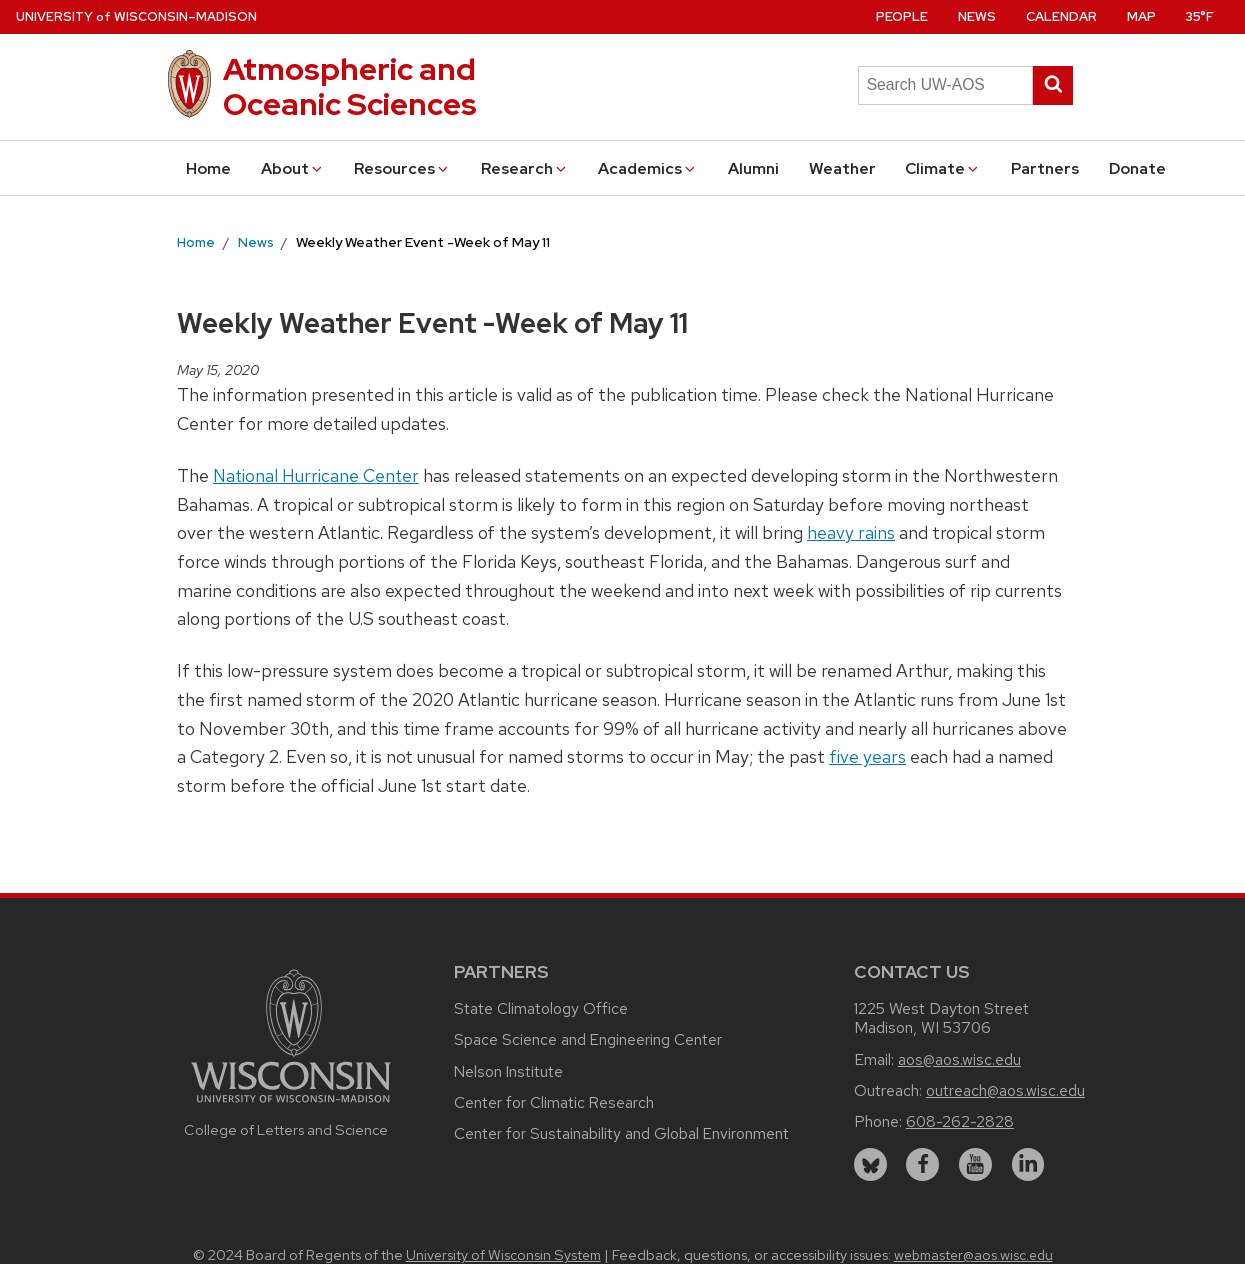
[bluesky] (870, 1164)
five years (867, 756)
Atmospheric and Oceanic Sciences (350, 86)
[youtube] (975, 1164)
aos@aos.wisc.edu (959, 1059)
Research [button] (525, 168)
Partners (1045, 168)
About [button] (293, 168)
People (902, 16)
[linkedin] (1028, 1164)
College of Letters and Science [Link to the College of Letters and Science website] (286, 1129)
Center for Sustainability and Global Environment (621, 1133)
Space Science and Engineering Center (588, 1039)
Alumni (753, 168)
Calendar (1061, 16)
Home (208, 168)
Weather (842, 168)
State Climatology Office (541, 1008)
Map (1141, 16)
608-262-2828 (960, 1121)
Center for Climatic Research (554, 1102)
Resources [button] (402, 168)
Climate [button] (943, 168)
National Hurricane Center (316, 475)
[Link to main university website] (291, 1105)
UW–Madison (136, 16)
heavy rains (851, 532)
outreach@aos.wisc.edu (1005, 1090)
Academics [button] (648, 168)
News (977, 16)
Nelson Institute (508, 1071)
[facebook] (922, 1164)
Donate (1137, 168)
